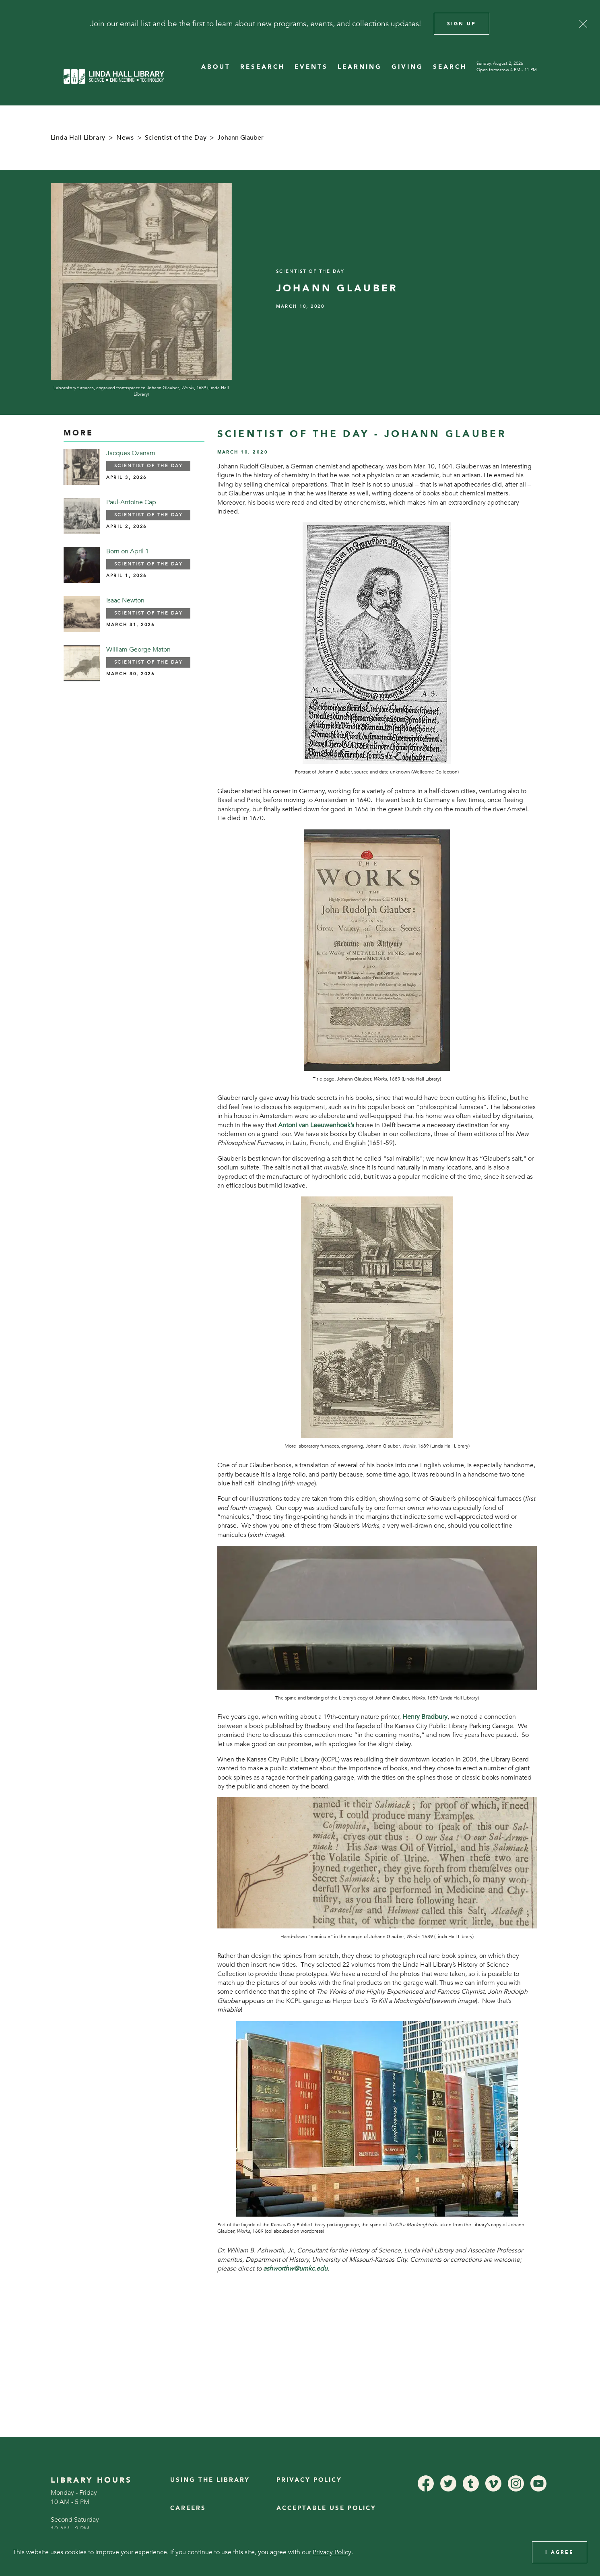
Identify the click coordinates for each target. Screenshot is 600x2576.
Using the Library (210, 2480)
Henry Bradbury (424, 1716)
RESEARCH (262, 67)
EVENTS (311, 67)
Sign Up (461, 24)
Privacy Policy (309, 2480)
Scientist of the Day (176, 137)
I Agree (559, 2552)
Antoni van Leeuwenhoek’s (316, 1125)
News (125, 137)
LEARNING (360, 67)
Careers (188, 2508)
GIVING (407, 67)
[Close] (583, 24)
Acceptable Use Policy (326, 2508)
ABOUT (216, 67)
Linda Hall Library (78, 137)
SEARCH (450, 67)
